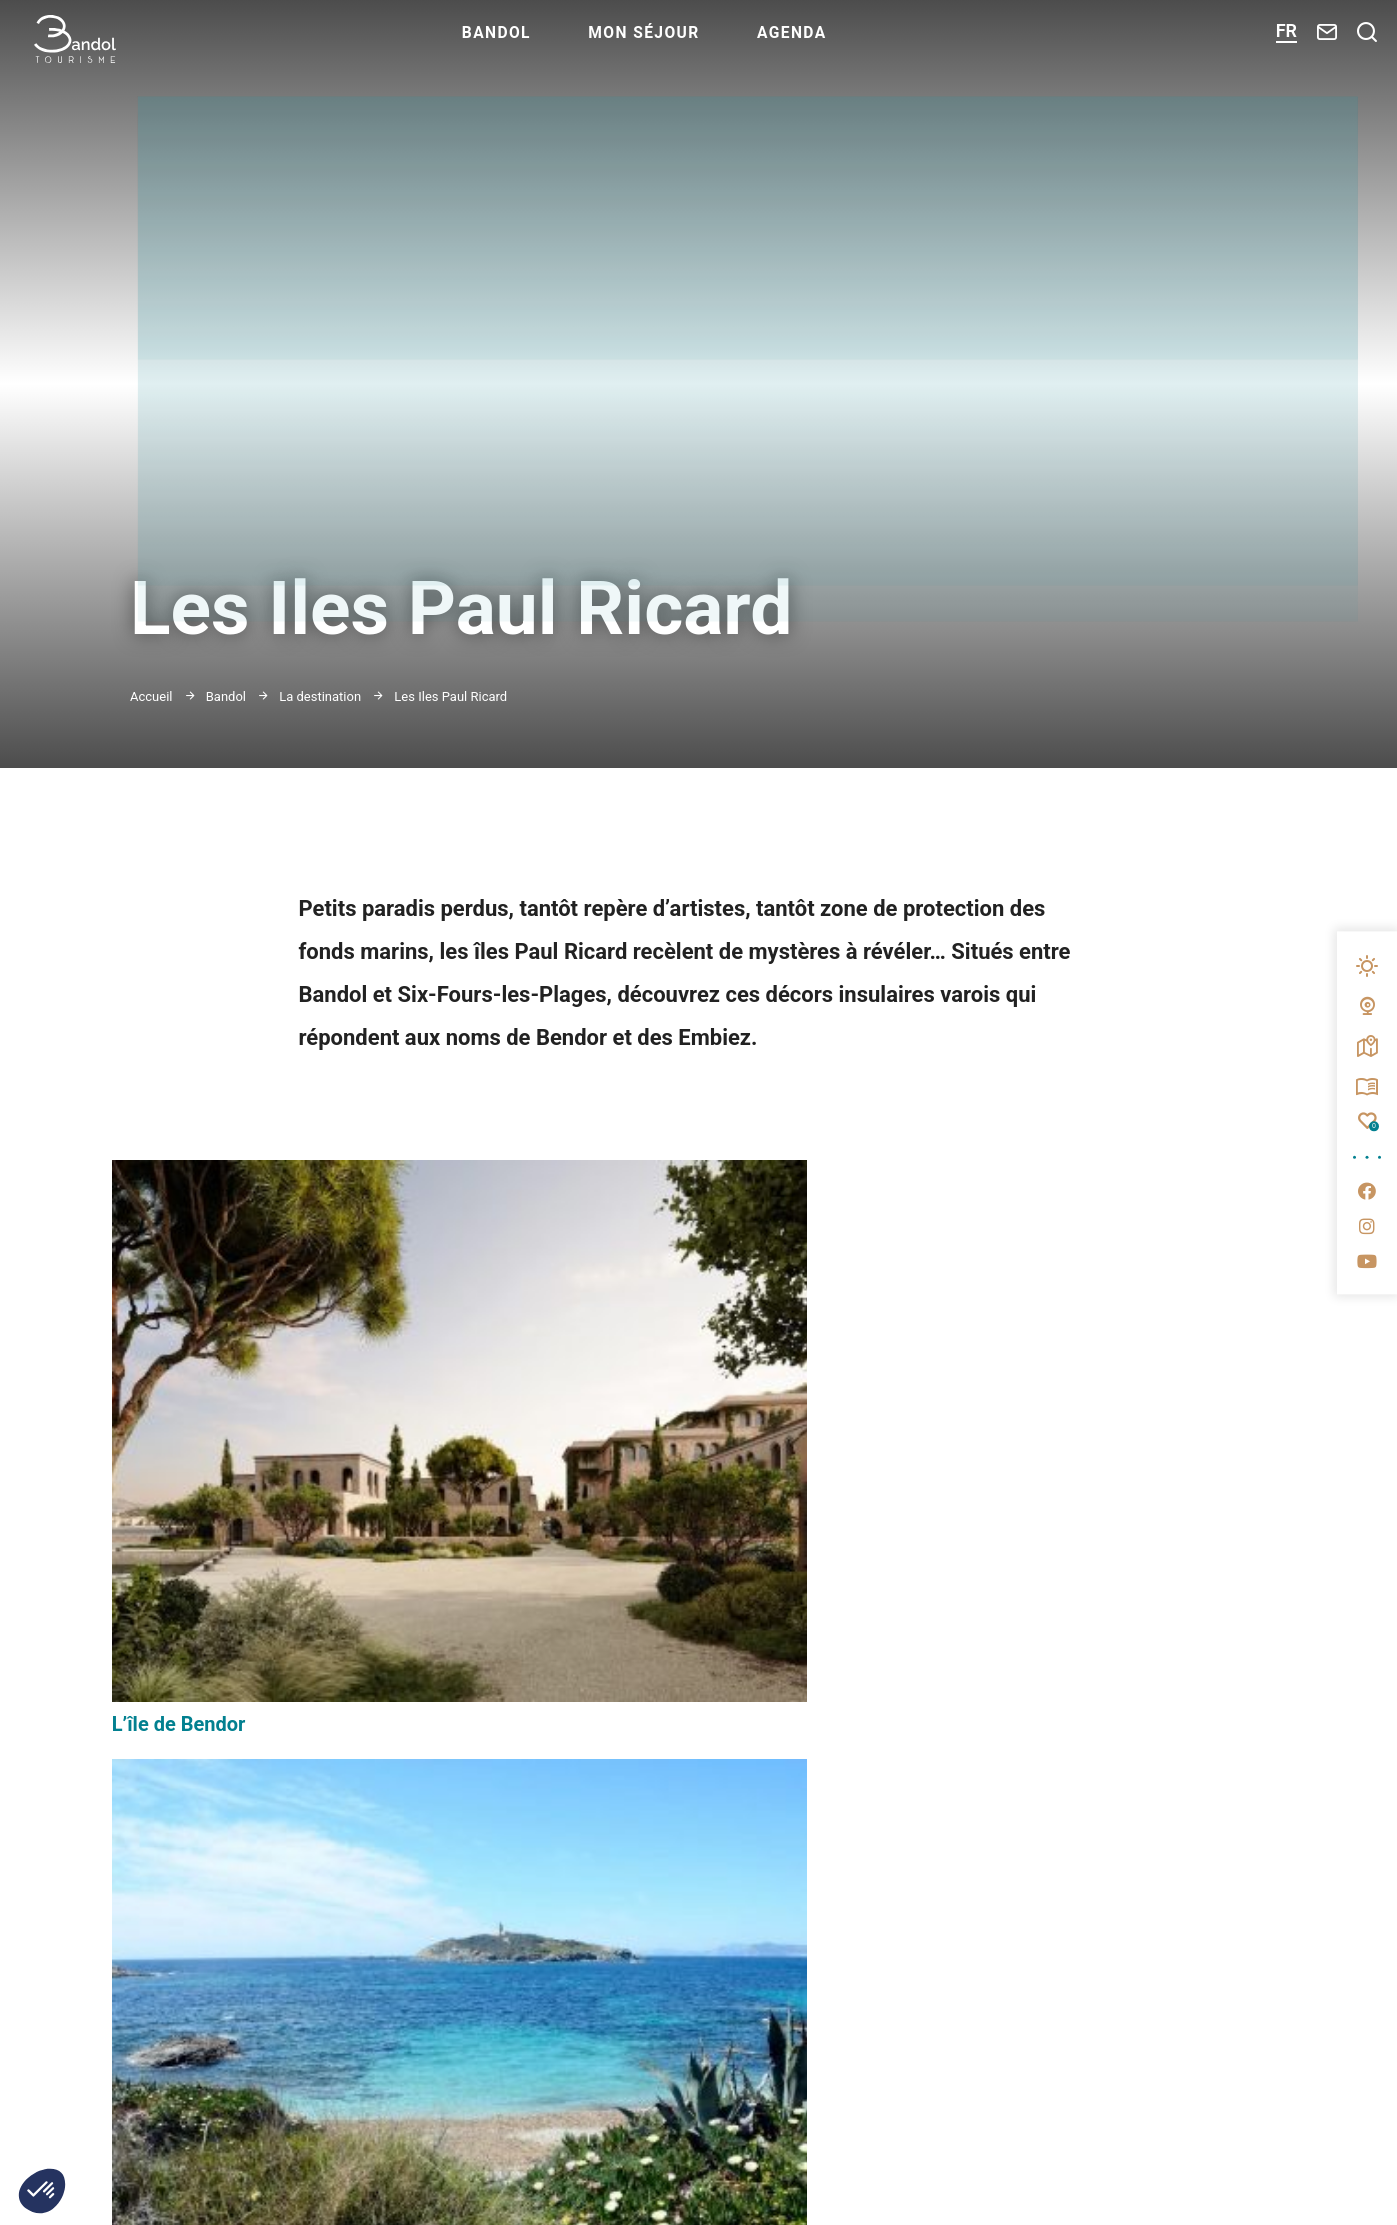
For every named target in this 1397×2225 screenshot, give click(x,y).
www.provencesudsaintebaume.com (1010, 2191)
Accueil (151, 696)
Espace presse (1059, 1798)
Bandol (543, 46)
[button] (42, 2191)
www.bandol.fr (421, 2191)
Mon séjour (697, 46)
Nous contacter (193, 2094)
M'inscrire (576, 1863)
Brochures (1043, 1861)
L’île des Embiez (588, 1426)
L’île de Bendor (179, 1466)
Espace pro (1045, 1736)
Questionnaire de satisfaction (1137, 1923)
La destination (320, 696)
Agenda (851, 46)
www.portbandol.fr (676, 2191)
